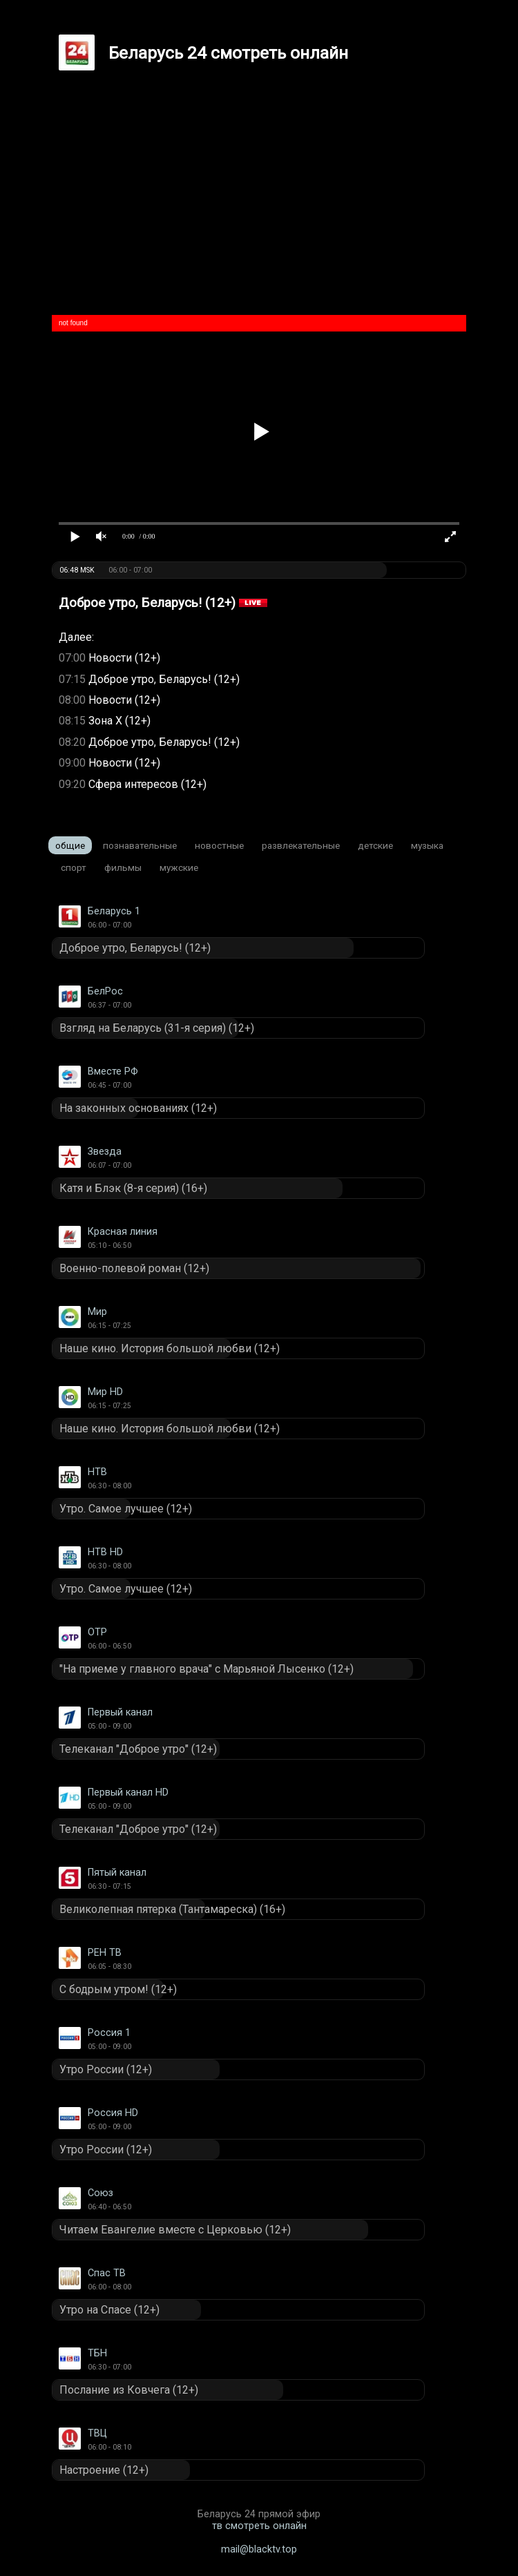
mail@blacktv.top (259, 2549)
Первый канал (120, 1712)
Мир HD (105, 1392)
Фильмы (123, 867)
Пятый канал (117, 1872)
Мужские (179, 867)
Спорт (73, 867)
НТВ (97, 1472)
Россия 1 (109, 2033)
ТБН (97, 2353)
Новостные (219, 845)
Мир (97, 1312)
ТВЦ (97, 2433)
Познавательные (140, 845)
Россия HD (113, 2113)
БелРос (105, 991)
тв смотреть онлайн (259, 2526)
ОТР (97, 1632)
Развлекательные (301, 845)
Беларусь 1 (114, 911)
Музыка (427, 845)
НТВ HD (105, 1552)
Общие (70, 845)
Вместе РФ (113, 1071)
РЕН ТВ (105, 1953)
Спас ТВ (107, 2273)
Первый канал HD (128, 1792)
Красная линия (122, 1232)
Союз (100, 2193)
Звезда (105, 1151)
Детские (375, 845)
